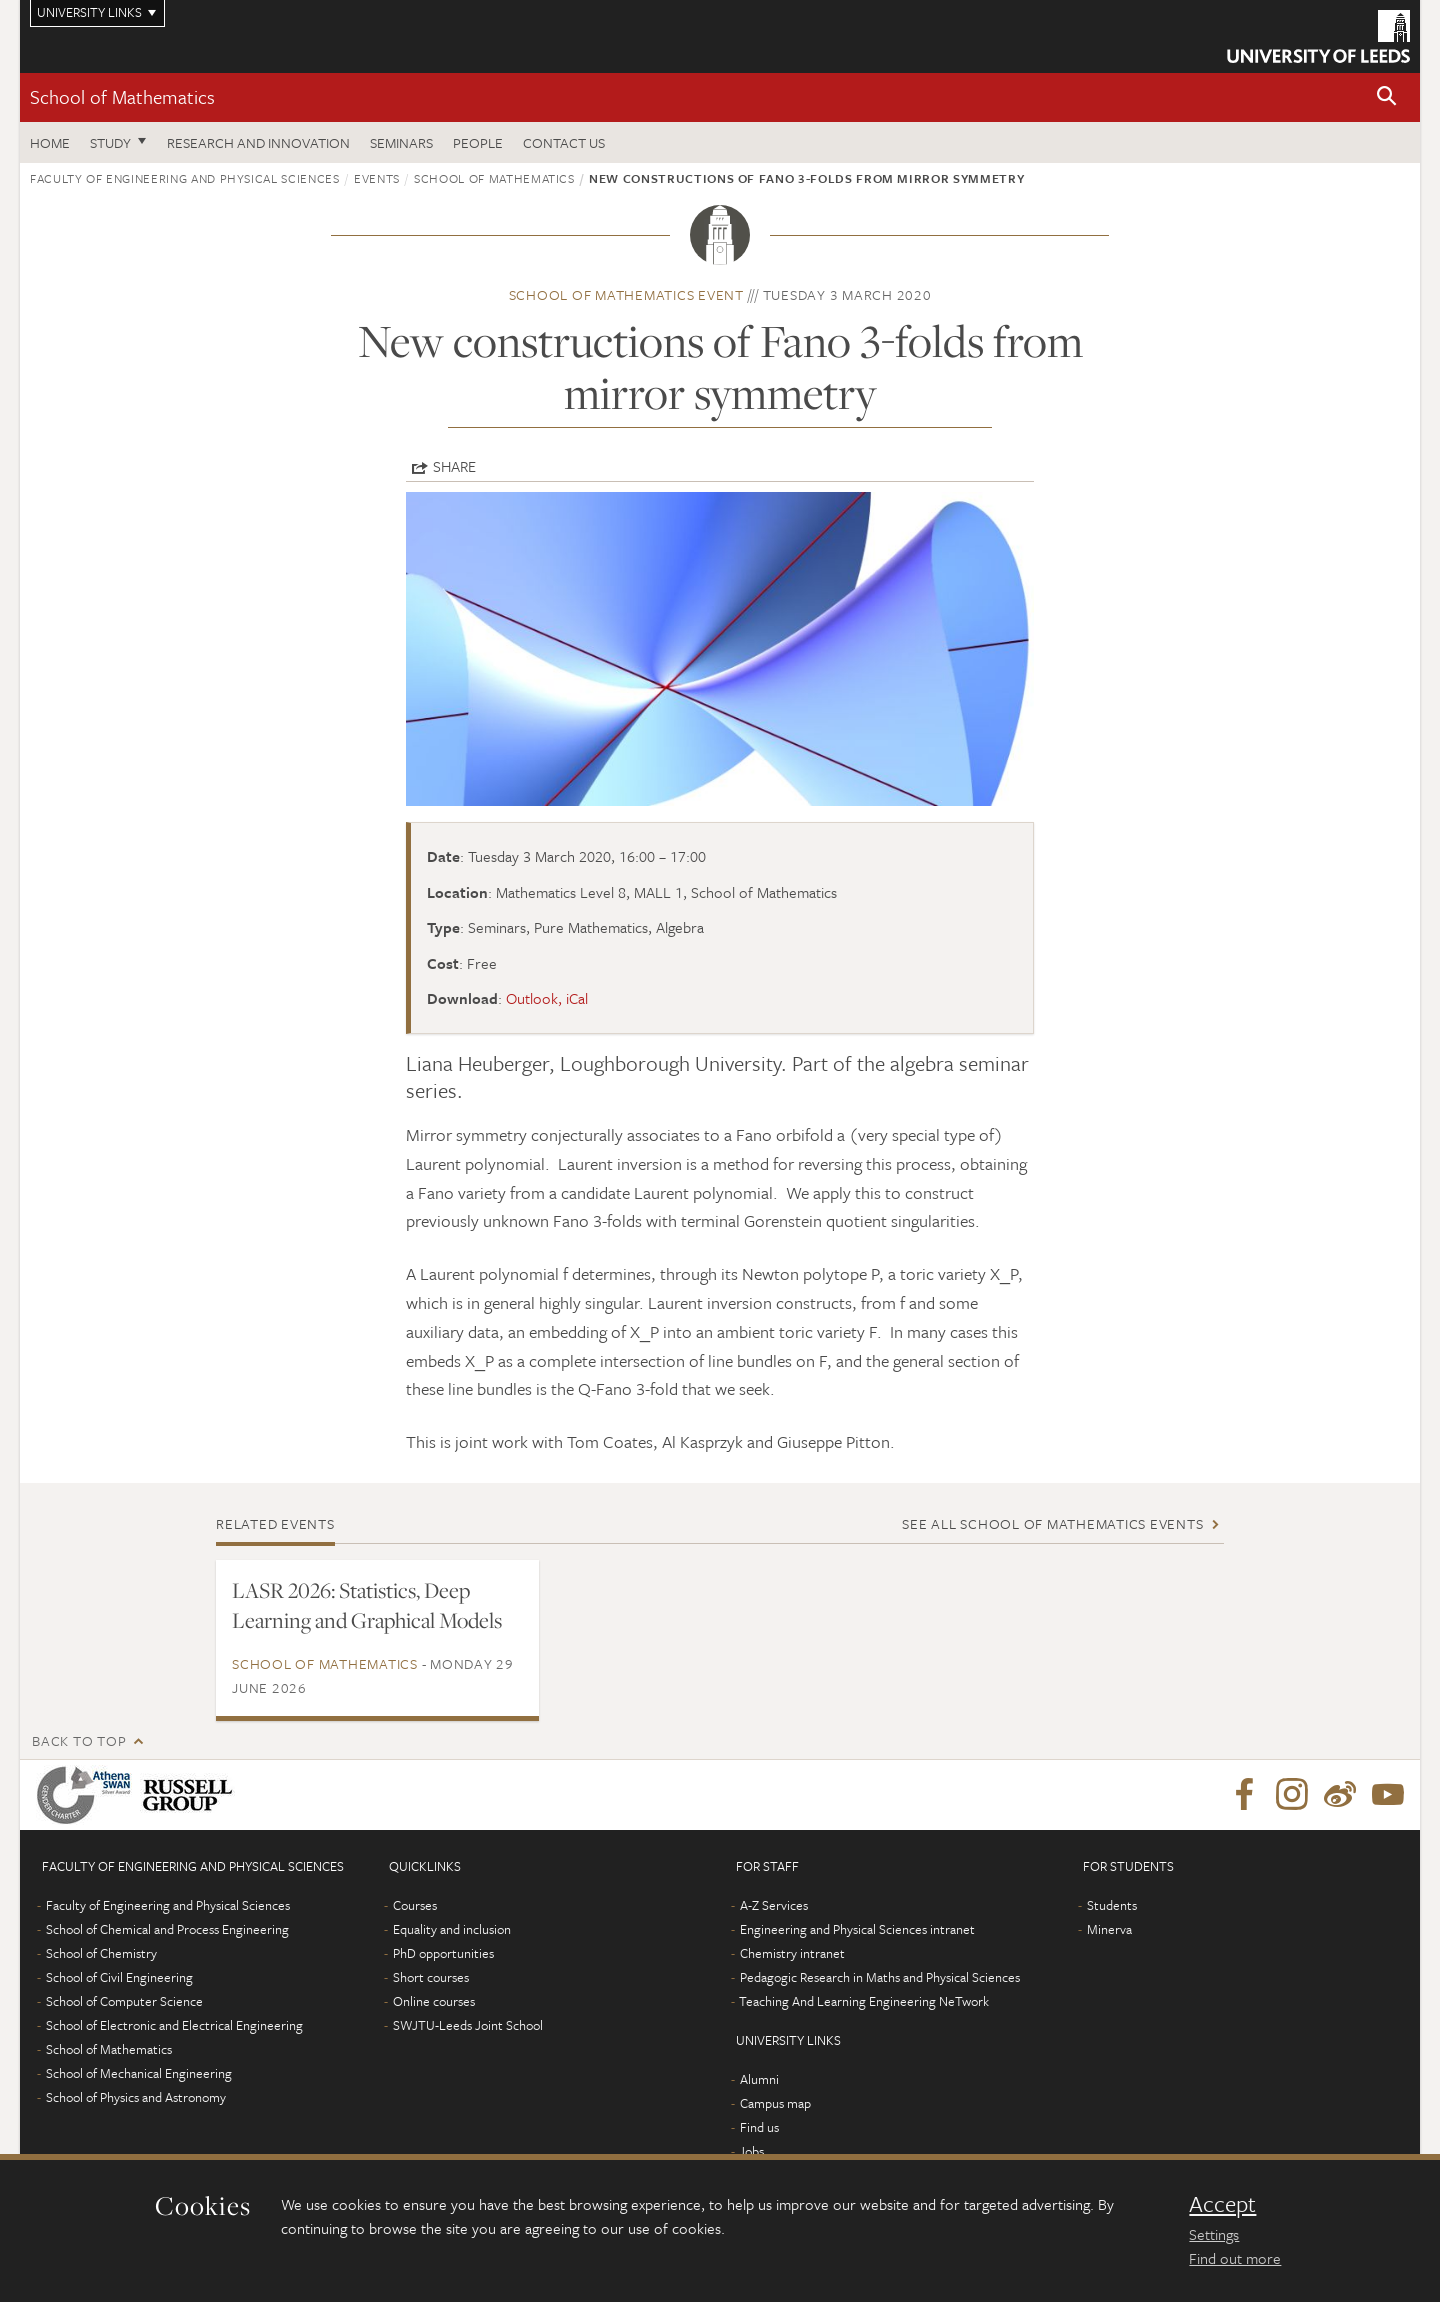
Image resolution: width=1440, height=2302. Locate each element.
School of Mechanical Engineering (139, 2073)
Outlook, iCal (547, 998)
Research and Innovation (258, 142)
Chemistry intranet (792, 1953)
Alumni (759, 2079)
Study (110, 142)
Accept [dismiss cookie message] (1222, 2204)
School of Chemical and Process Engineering (167, 1929)
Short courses (431, 1977)
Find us (759, 2127)
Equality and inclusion (452, 1929)
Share (454, 466)
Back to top (79, 1740)
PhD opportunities (443, 1953)
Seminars (401, 142)
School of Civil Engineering (119, 1977)
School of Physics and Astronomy (136, 2097)
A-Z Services (774, 1905)
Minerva (1109, 1929)
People (478, 142)
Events (377, 178)
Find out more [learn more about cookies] (1235, 2258)
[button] (1387, 97)
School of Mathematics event (626, 294)
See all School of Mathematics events (1052, 1523)
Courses (415, 1905)
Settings (1214, 2234)
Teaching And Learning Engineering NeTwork (864, 2001)
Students (1112, 1905)
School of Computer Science (124, 2001)
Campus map (775, 2103)
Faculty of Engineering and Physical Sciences (185, 178)
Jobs (751, 2151)
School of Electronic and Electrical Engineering (174, 2025)
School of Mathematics (122, 96)
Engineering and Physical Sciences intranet (857, 1929)
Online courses (434, 2001)
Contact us (564, 142)
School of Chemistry (101, 1953)
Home (50, 142)
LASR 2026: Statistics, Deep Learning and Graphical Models (367, 1605)
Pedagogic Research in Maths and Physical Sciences (880, 1977)
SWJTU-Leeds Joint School (468, 2025)
